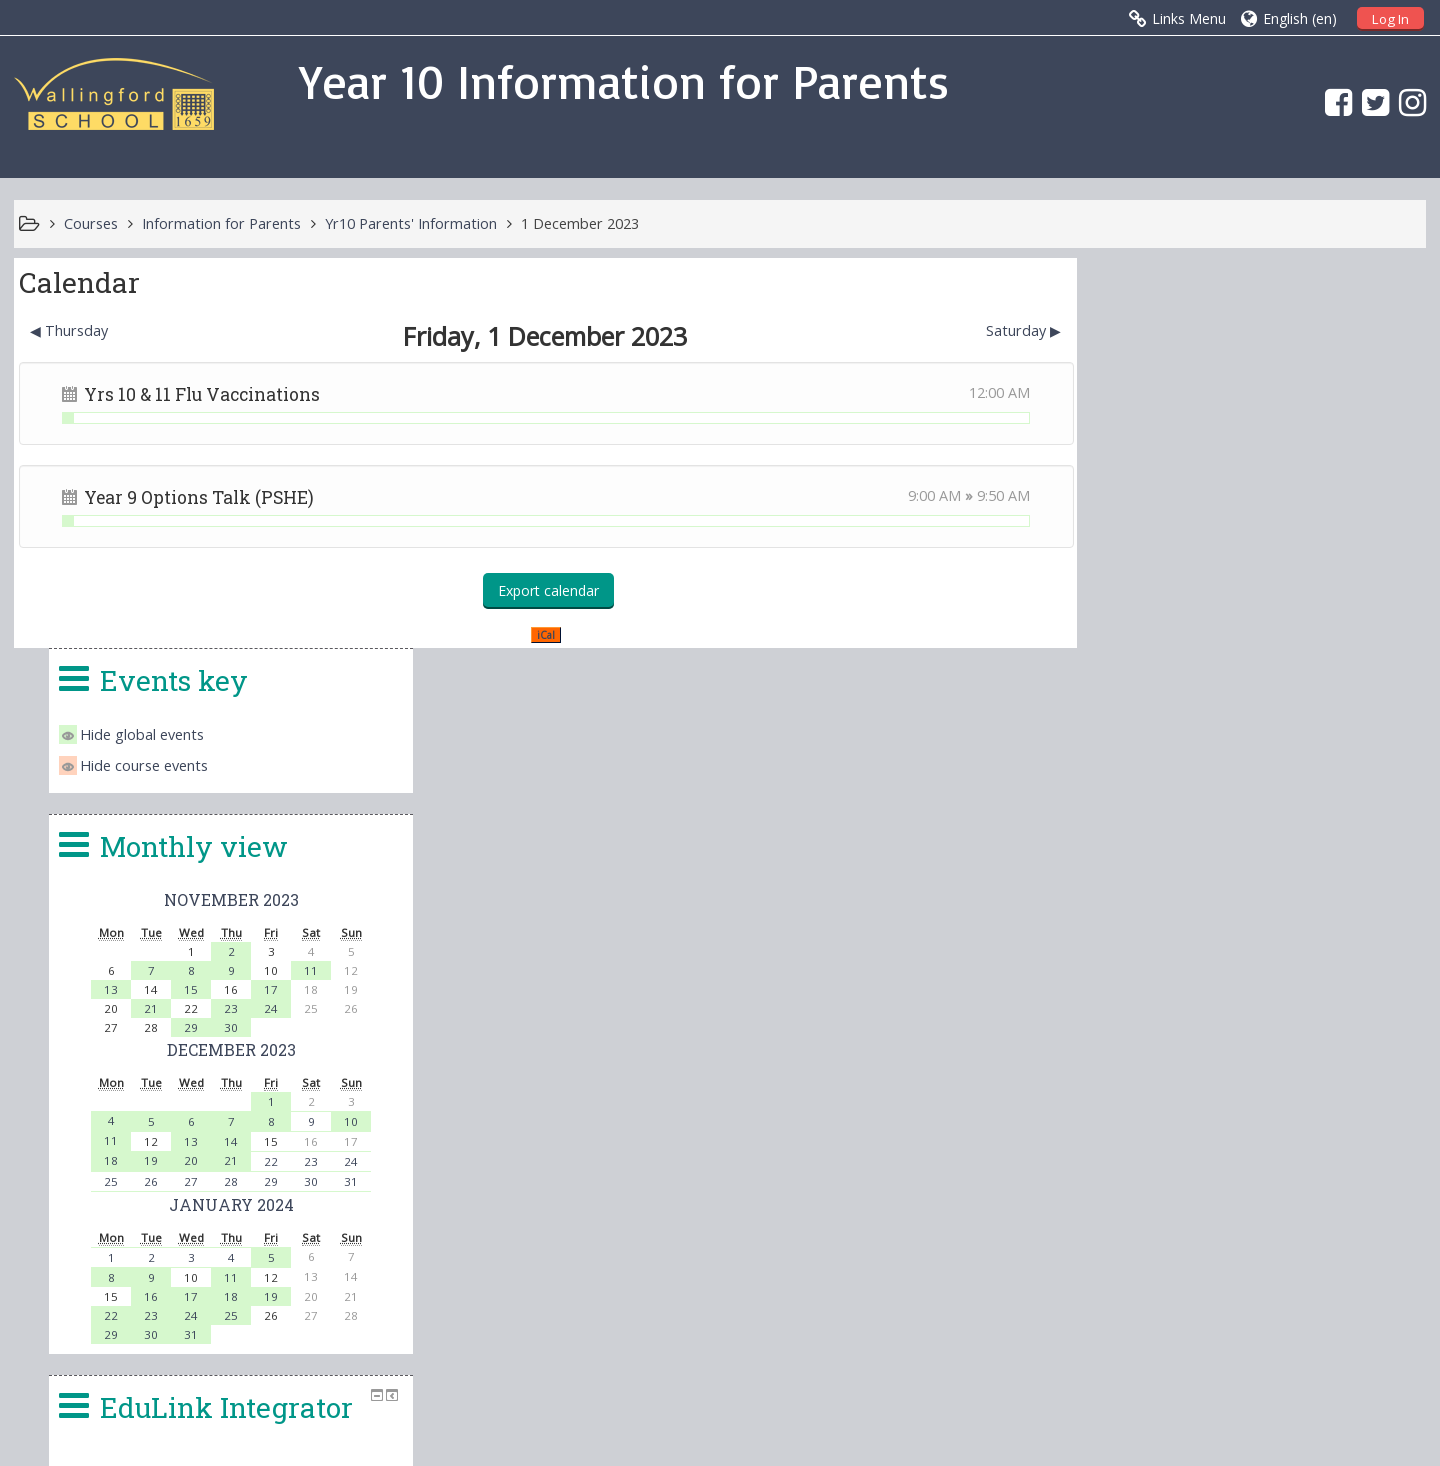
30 (1263, 637)
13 (1143, 599)
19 (1183, 770)
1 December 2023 (580, 223)
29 (1223, 637)
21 (1183, 618)
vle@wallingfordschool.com (800, 1279)
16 (1183, 906)
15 (1223, 599)
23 (1263, 618)
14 (1263, 751)
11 (1343, 580)
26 (1183, 791)
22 (1303, 771)
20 (1223, 770)
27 (1223, 791)
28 (1263, 791)
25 (1143, 791)
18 (1143, 770)
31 (1383, 791)
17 (1303, 599)
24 (1303, 618)
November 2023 (1262, 509)
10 (1383, 731)
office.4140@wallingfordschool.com (858, 1231)
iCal (539, 635)
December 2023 (1262, 659)
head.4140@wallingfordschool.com (866, 1255)
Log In (1390, 19)
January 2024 (1262, 814)
